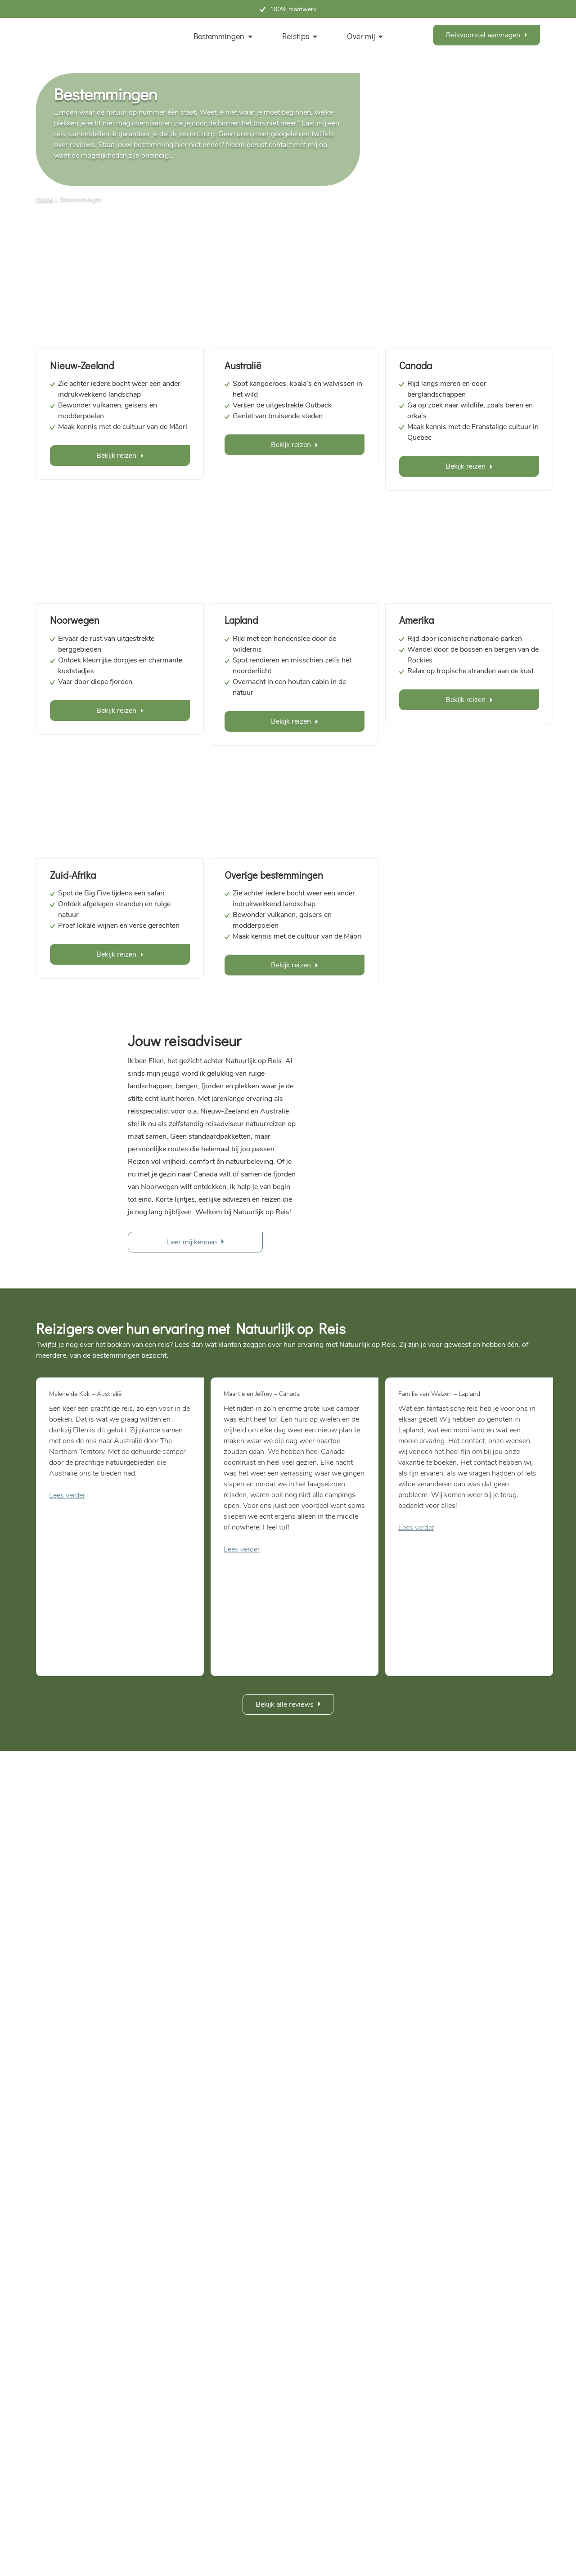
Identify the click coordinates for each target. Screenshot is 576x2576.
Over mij (361, 36)
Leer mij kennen (192, 1242)
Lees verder (67, 1495)
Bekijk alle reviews (285, 1704)
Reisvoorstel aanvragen (483, 35)
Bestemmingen (219, 36)
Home (44, 198)
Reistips (295, 36)
